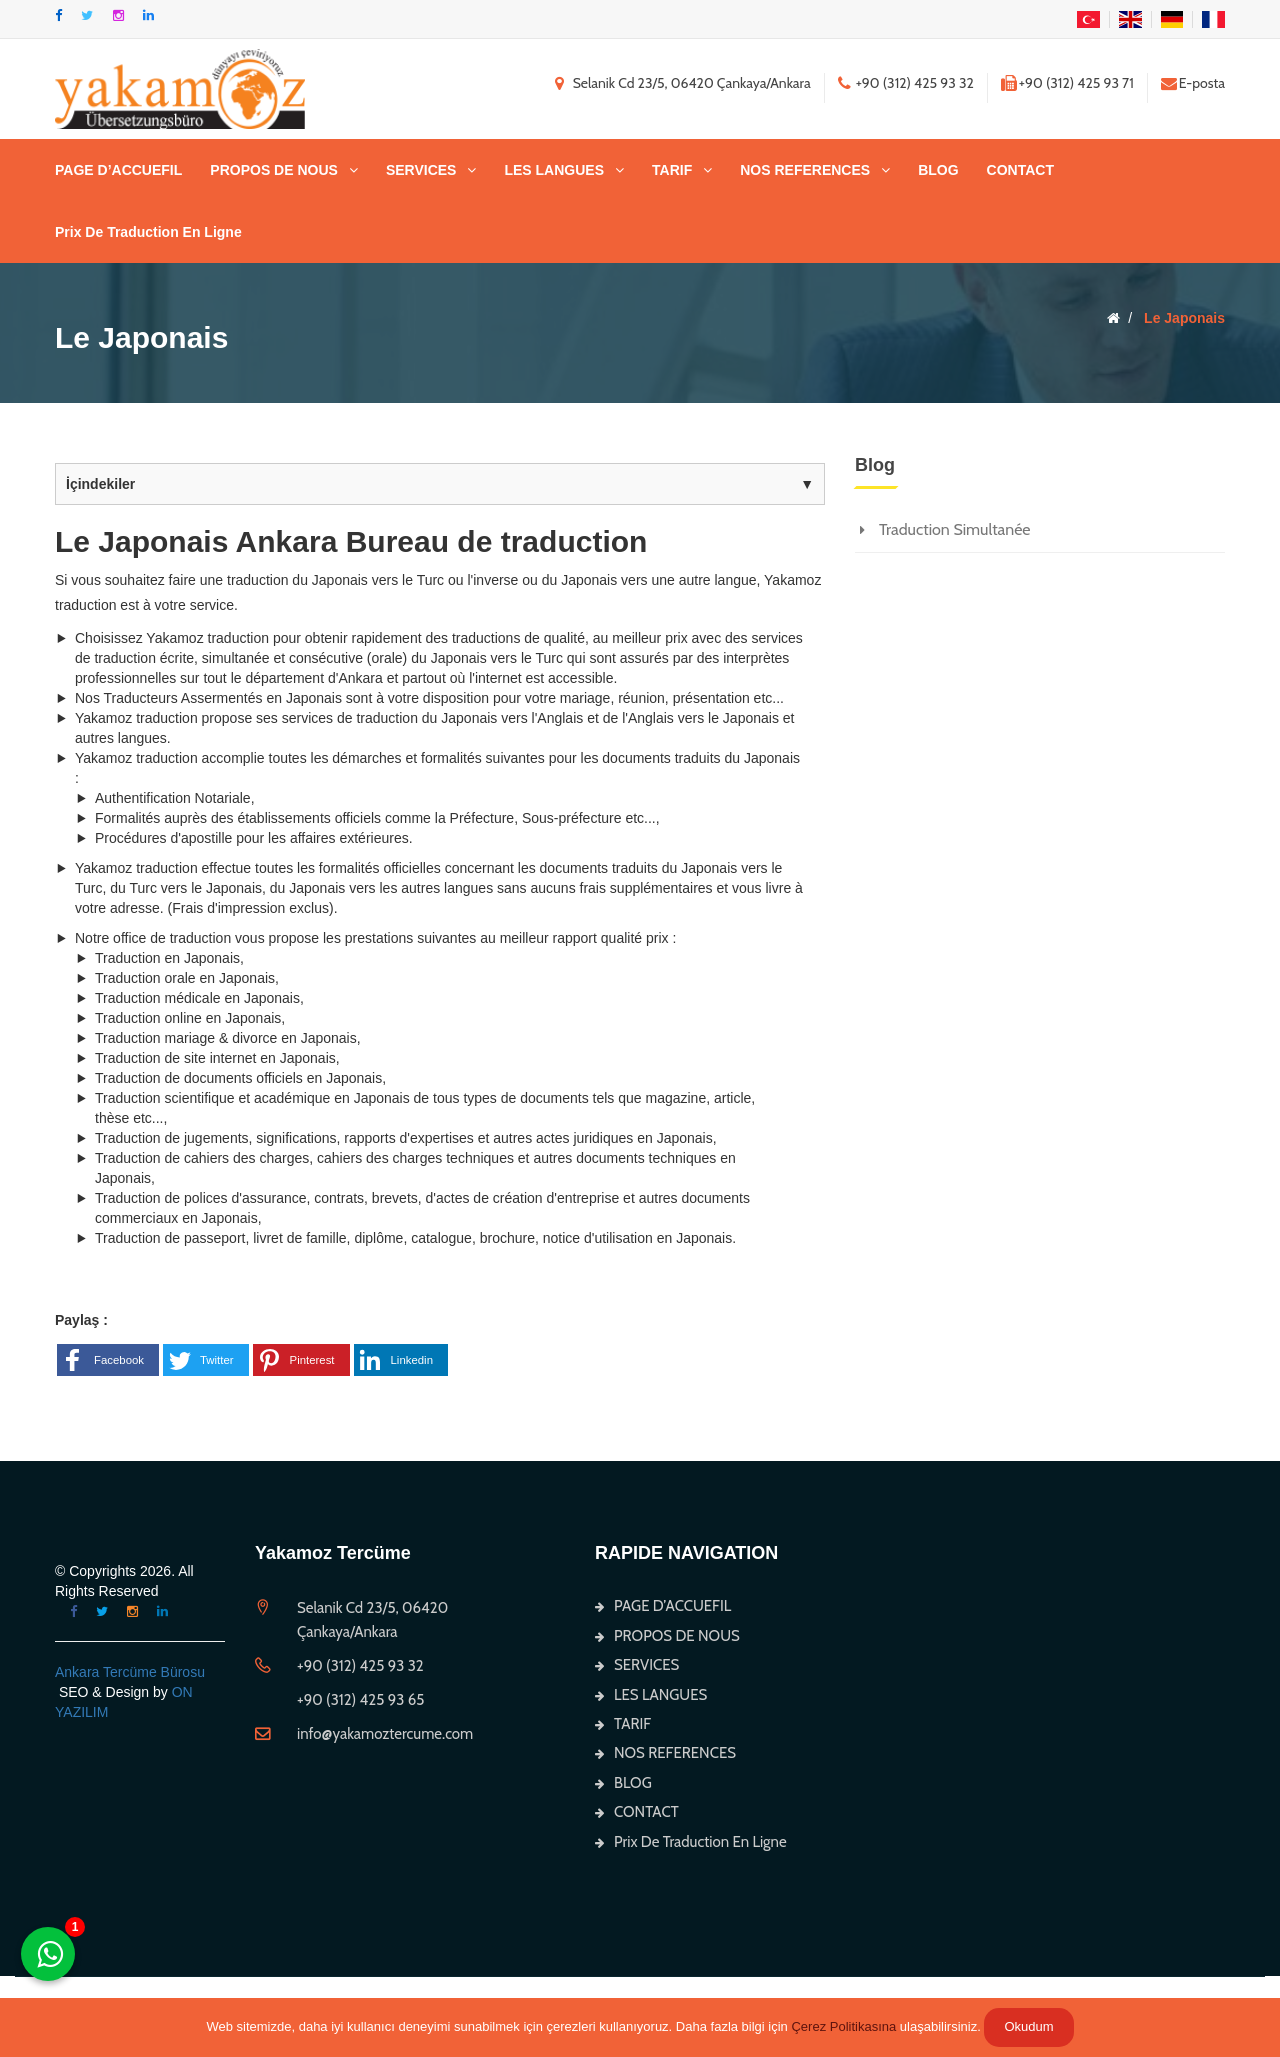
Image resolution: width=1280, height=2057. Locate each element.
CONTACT (1020, 170)
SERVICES (421, 170)
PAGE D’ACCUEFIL (118, 170)
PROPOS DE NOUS (274, 170)
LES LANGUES (554, 170)
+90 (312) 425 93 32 (915, 83)
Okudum (1028, 2026)
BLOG (938, 170)
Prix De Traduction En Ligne (148, 232)
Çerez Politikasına (843, 2026)
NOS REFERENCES (805, 170)
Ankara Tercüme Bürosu (130, 1672)
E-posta (1202, 83)
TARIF (672, 170)
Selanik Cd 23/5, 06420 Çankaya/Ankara (692, 83)
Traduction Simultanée (955, 529)
